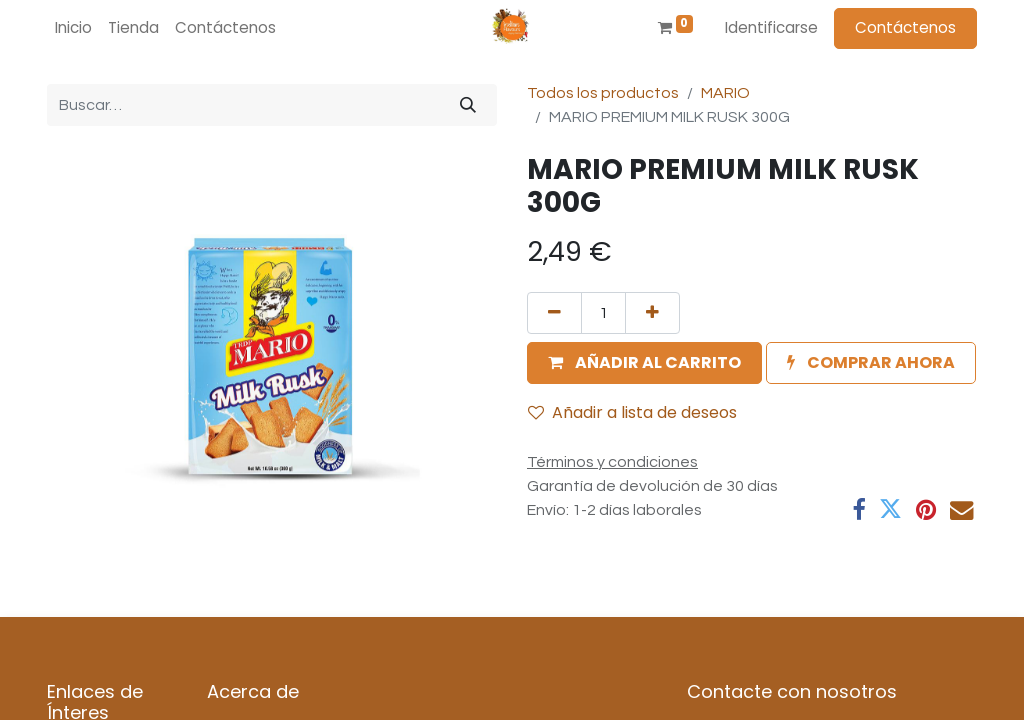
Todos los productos (603, 93)
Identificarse (771, 27)
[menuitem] (73, 28)
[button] (644, 363)
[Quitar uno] (554, 313)
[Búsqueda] (468, 105)
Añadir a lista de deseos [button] (632, 412)
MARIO (725, 93)
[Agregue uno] (652, 313)
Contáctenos (905, 27)
